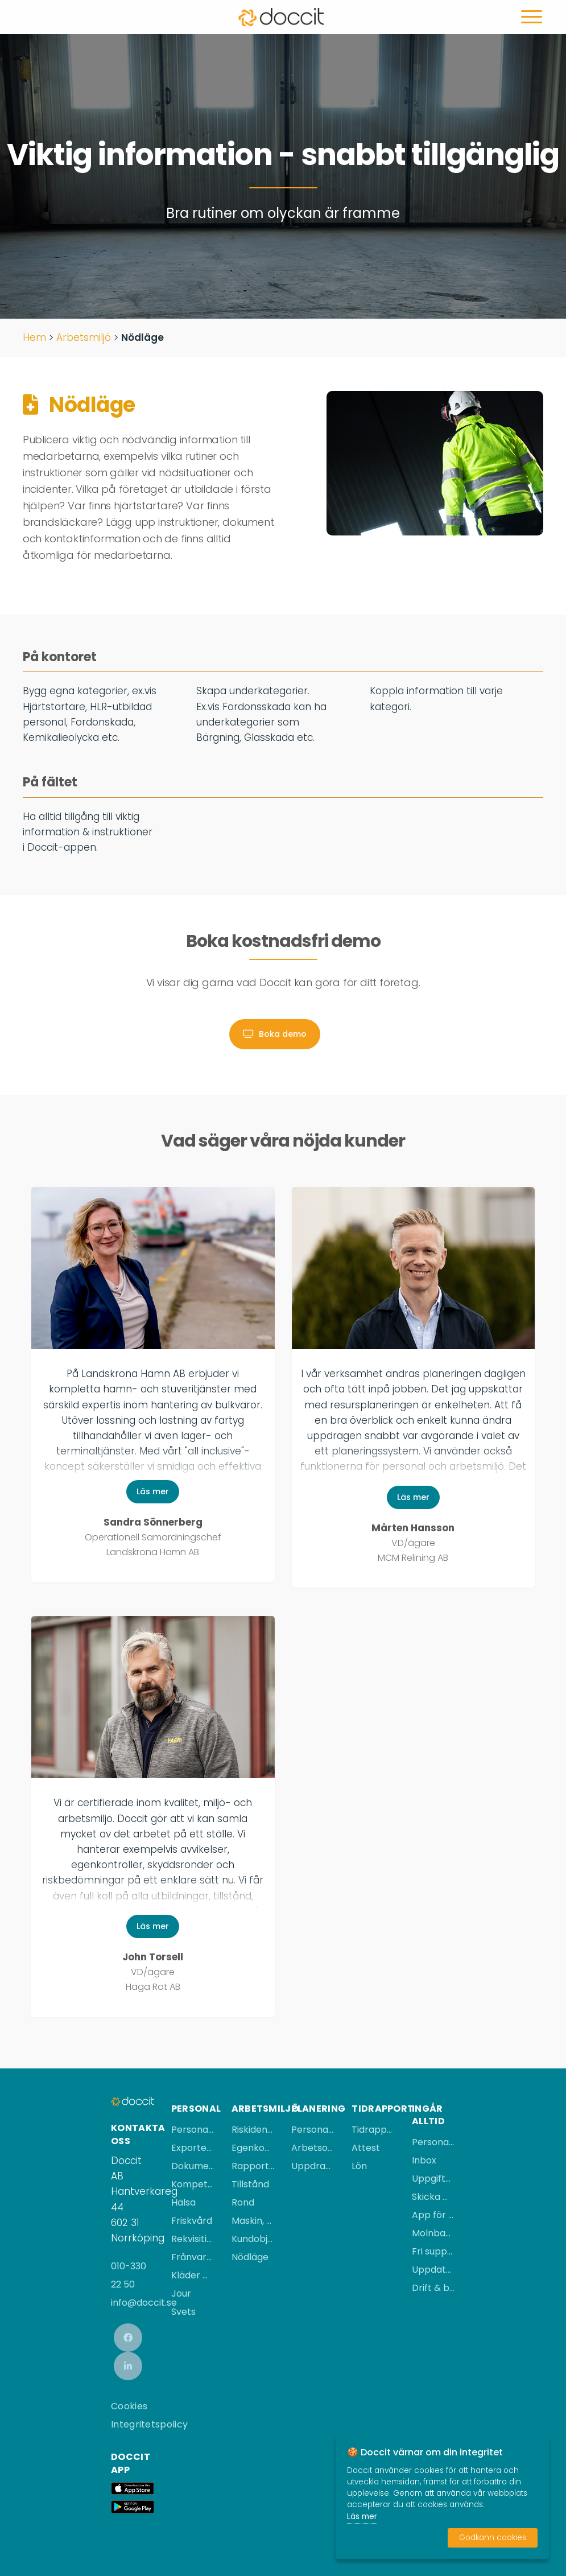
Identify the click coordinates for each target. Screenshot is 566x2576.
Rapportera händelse (253, 2166)
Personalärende (192, 2129)
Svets (183, 2311)
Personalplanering (312, 2129)
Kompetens (192, 2184)
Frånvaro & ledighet (192, 2257)
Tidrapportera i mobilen (373, 2129)
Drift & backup (433, 2287)
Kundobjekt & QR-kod (253, 2238)
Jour (181, 2293)
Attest (366, 2147)
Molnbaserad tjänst (433, 2233)
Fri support (433, 2251)
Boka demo (275, 1034)
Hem (34, 337)
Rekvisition (192, 2238)
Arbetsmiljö (83, 337)
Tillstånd (250, 2184)
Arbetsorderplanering (312, 2147)
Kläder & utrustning (192, 2275)
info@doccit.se (144, 2302)
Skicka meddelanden (433, 2196)
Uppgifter (433, 2178)
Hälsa (183, 2202)
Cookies (129, 2406)
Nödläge (250, 2257)
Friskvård (191, 2220)
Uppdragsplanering (312, 2166)
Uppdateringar (433, 2269)
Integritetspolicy (149, 2424)
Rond (243, 2202)
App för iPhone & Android (433, 2214)
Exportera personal (192, 2147)
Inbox (424, 2160)
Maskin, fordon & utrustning (253, 2220)
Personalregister (433, 2142)
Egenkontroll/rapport (253, 2147)
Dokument (192, 2166)
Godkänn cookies (492, 2537)
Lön (359, 2166)
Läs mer (153, 1491)
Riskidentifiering (253, 2129)
